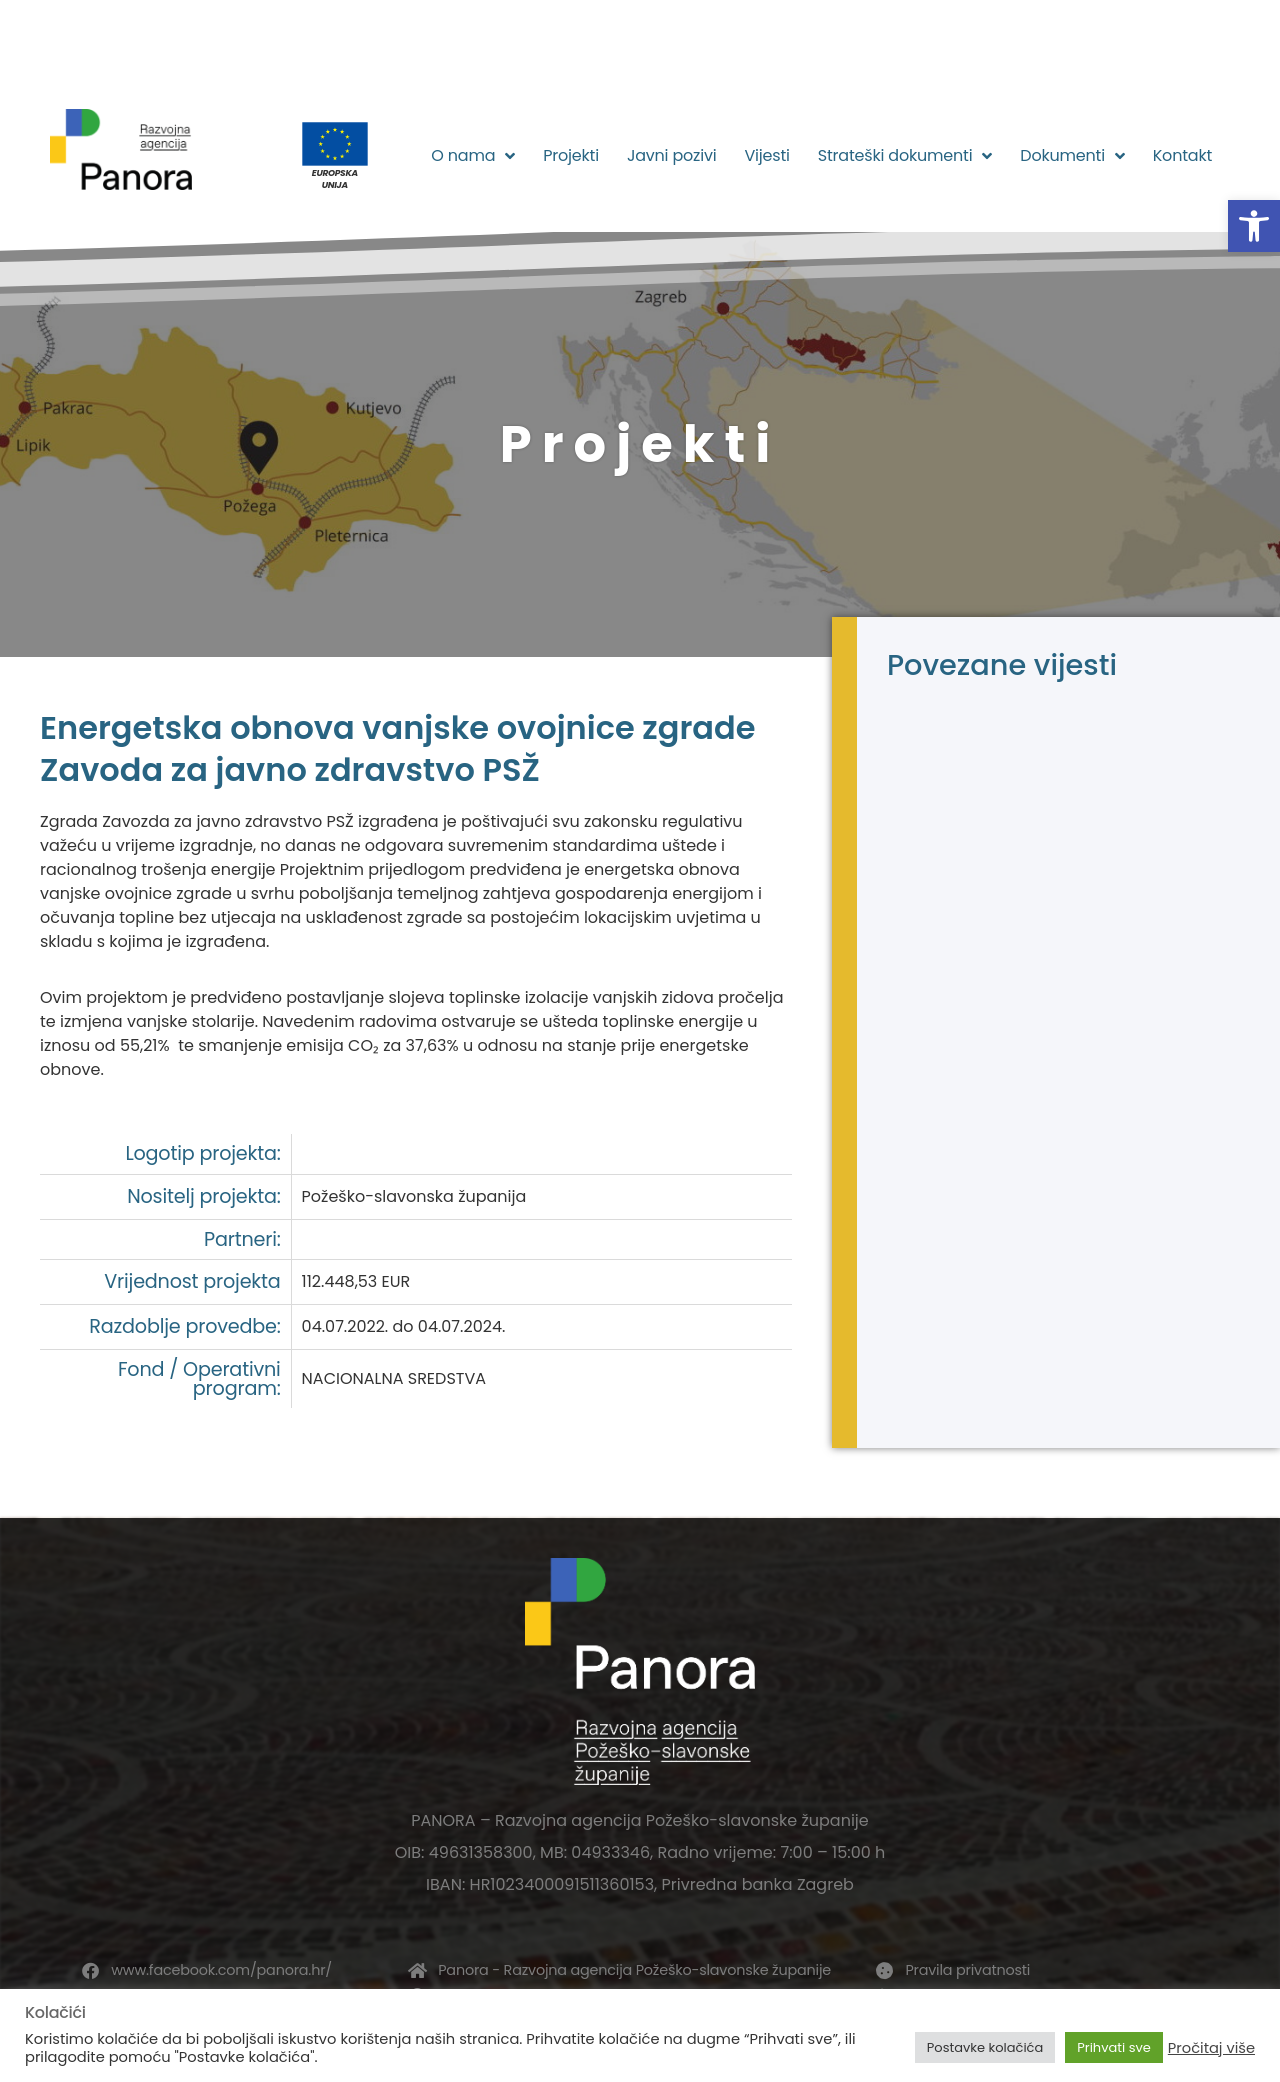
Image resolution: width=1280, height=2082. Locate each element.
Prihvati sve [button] (1114, 2047)
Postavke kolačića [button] (985, 2047)
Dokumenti (1072, 156)
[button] (1254, 226)
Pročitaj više (1211, 2048)
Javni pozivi (672, 155)
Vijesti (766, 155)
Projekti (571, 155)
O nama (473, 156)
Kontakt (1182, 155)
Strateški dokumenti (905, 156)
